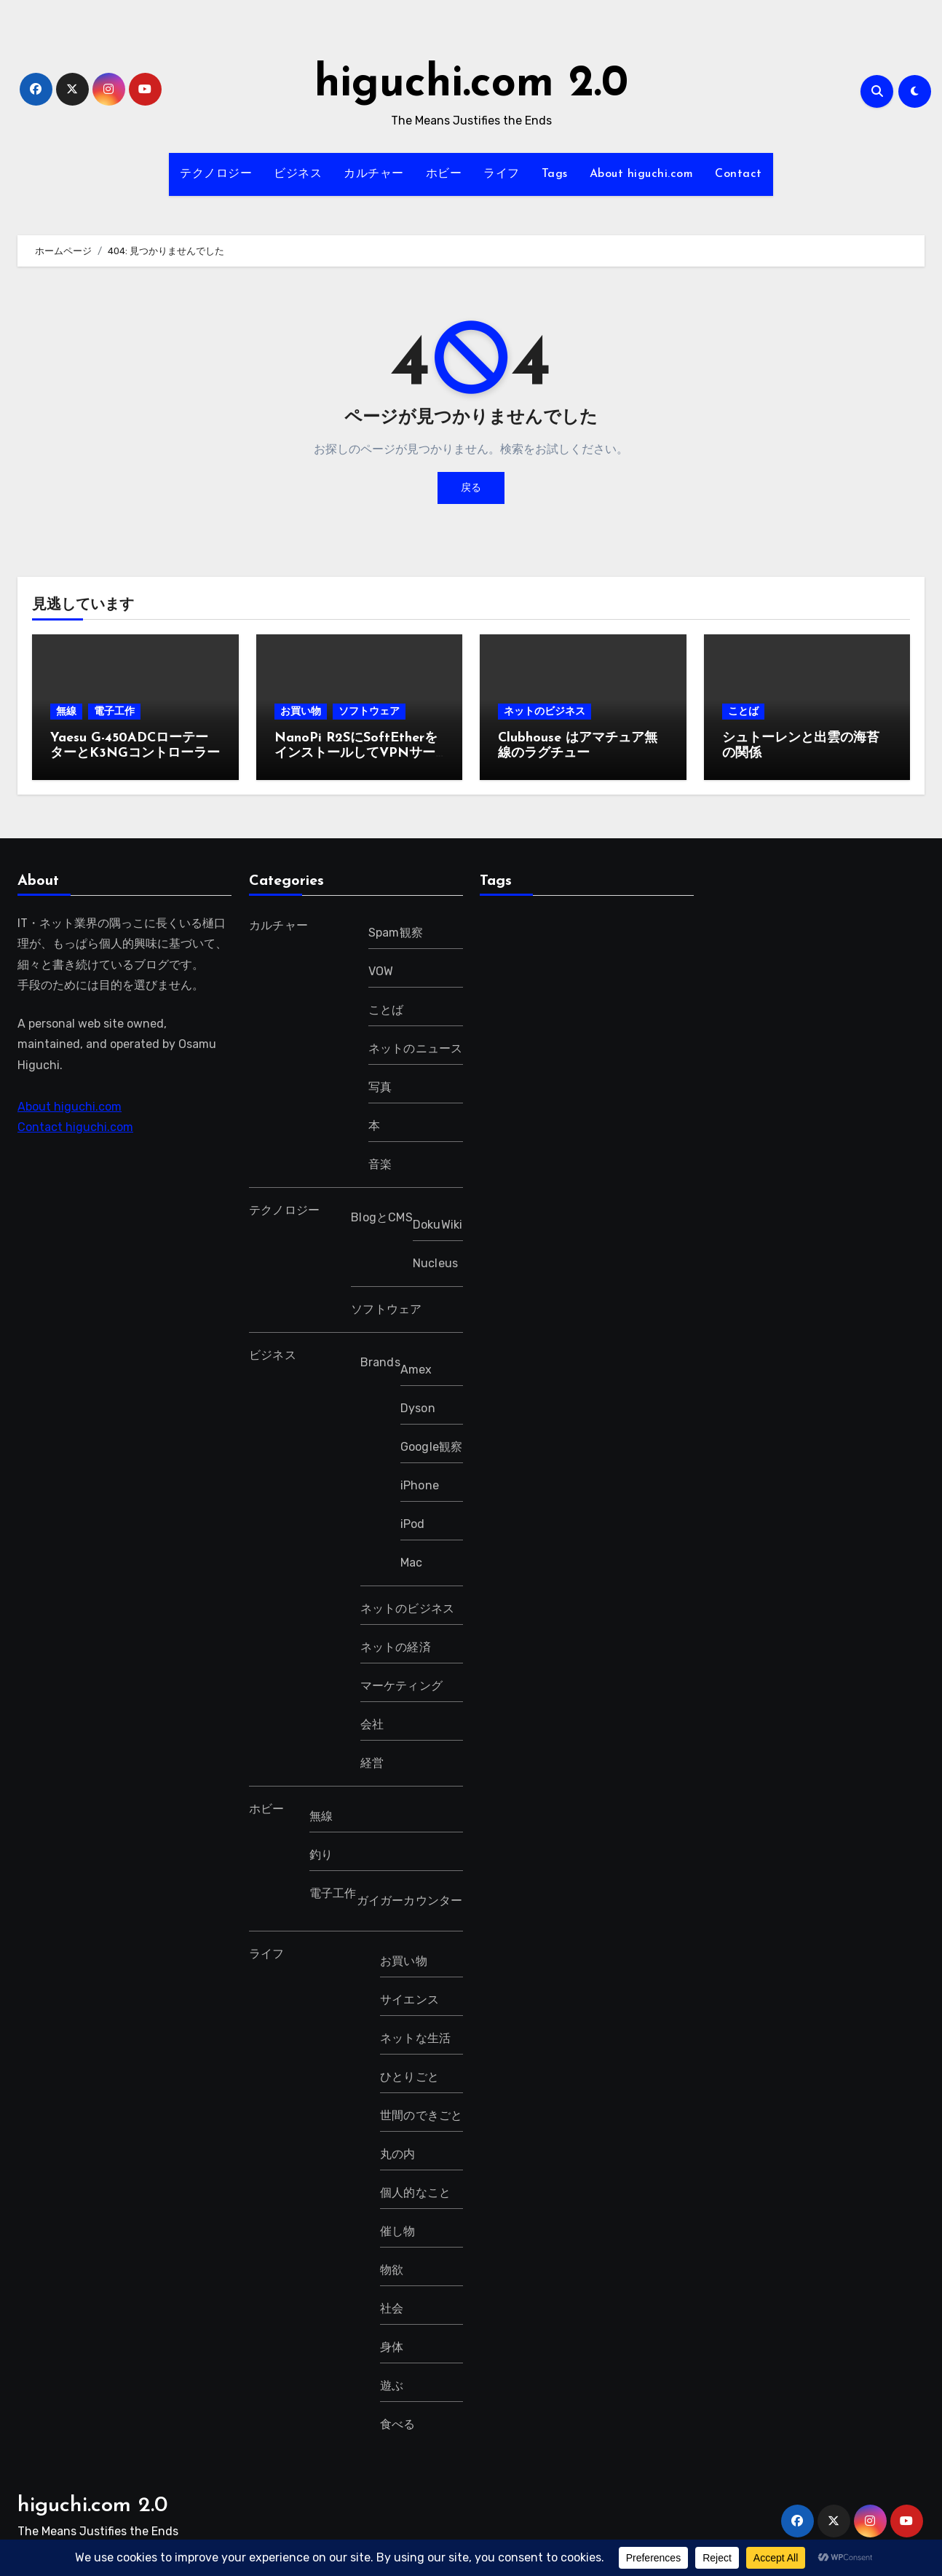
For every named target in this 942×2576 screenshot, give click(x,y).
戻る (471, 487)
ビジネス (298, 174)
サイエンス (409, 1999)
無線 (66, 711)
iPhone (419, 1485)
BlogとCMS (382, 1217)
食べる (398, 2424)
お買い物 (300, 711)
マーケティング (401, 1686)
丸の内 (398, 2154)
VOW (380, 971)
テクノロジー (216, 174)
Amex (416, 1369)
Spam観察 (395, 933)
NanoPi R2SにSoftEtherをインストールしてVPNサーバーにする (356, 753)
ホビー (444, 174)
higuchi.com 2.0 (471, 84)
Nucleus (434, 1263)
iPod (412, 1524)
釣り (320, 1855)
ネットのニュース (415, 1048)
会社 (371, 1724)
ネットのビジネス (544, 711)
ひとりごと (409, 2077)
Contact (738, 174)
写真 (379, 1087)
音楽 (379, 1164)
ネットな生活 (415, 2038)
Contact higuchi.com (75, 1127)
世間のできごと (421, 2115)
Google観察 (431, 1447)
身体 (391, 2347)
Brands (380, 1362)
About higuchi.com (642, 174)
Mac (411, 1562)
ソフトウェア (369, 711)
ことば (743, 711)
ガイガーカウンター (409, 1900)
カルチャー (374, 174)
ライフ (501, 174)
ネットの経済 (395, 1647)
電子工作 (114, 711)
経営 (371, 1763)
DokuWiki (437, 1225)
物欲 (391, 2270)
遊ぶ (391, 2385)
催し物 (398, 2231)
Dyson (417, 1408)
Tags (555, 174)
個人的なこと (415, 2192)
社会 (391, 2308)
